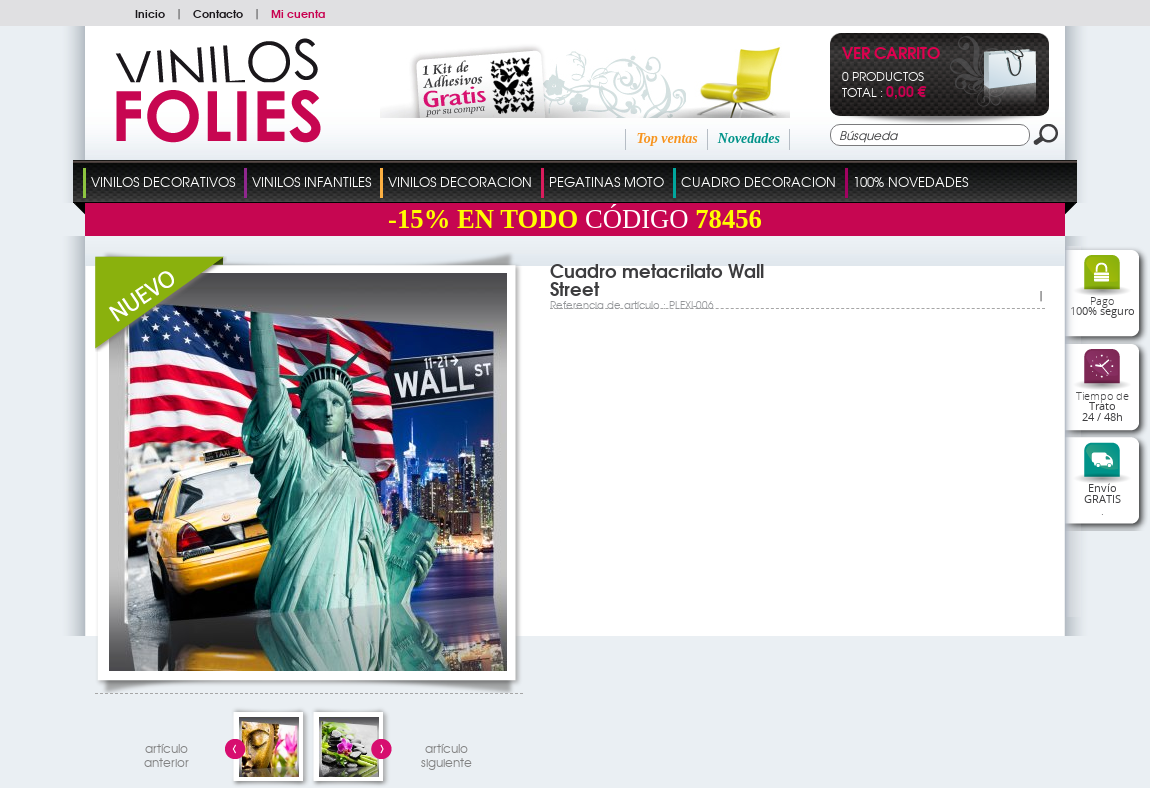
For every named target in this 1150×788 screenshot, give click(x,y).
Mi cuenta (298, 13)
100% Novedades (910, 181)
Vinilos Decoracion (460, 181)
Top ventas (666, 138)
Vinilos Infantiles (311, 181)
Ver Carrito (891, 54)
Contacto (218, 13)
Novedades (749, 138)
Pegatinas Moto (606, 181)
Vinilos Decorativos (163, 181)
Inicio (150, 13)
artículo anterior (166, 752)
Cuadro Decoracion (758, 181)
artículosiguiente (446, 752)
